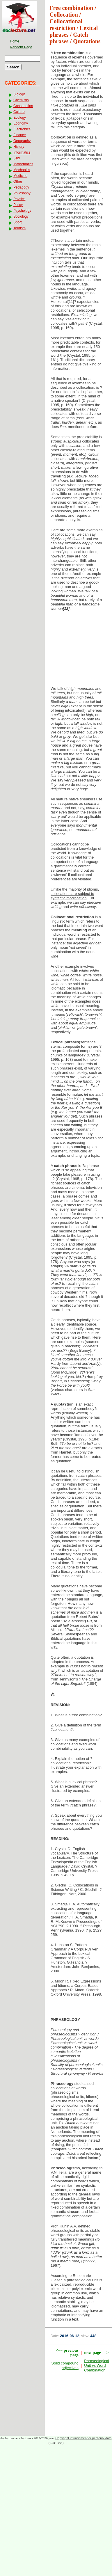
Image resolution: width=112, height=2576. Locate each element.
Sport (17, 222)
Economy (20, 123)
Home (14, 41)
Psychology (22, 211)
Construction (23, 106)
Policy (18, 205)
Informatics (22, 152)
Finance (19, 135)
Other (17, 182)
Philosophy (22, 193)
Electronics (22, 129)
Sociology (21, 216)
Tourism (19, 228)
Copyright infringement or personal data (83, 2438)
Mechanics (21, 170)
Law (16, 158)
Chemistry (21, 100)
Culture (19, 112)
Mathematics (23, 164)
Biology (19, 94)
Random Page (21, 47)
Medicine (20, 176)
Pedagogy (21, 187)
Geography (22, 141)
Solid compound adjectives (65, 2365)
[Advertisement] (79, 650)
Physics (19, 199)
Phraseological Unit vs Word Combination (96, 2365)
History (18, 147)
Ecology (19, 118)
